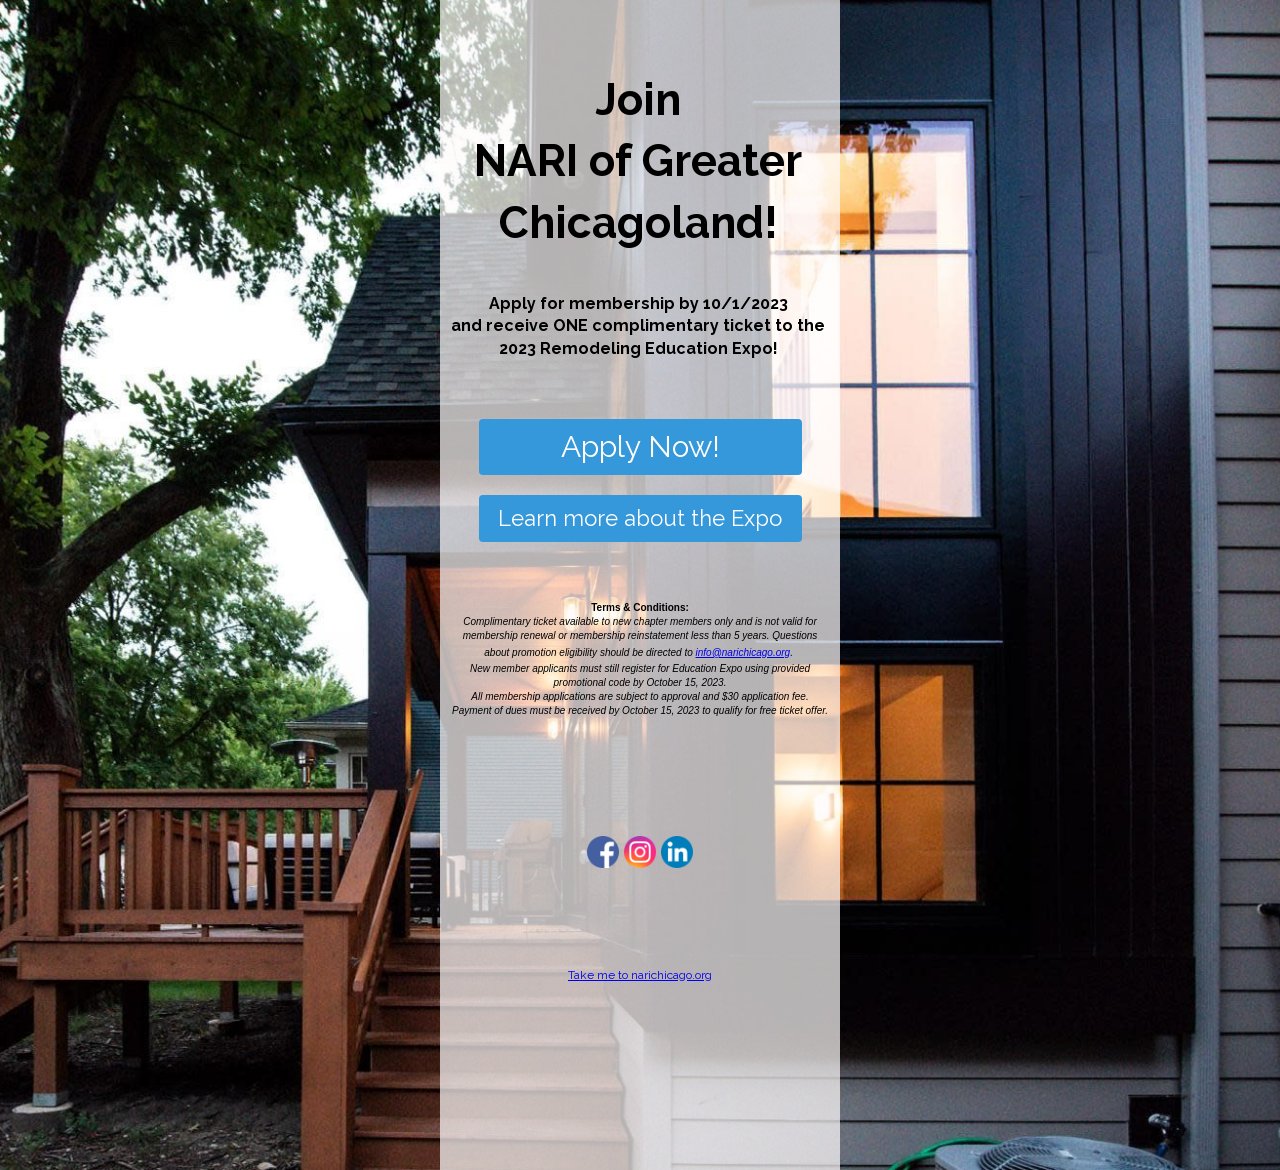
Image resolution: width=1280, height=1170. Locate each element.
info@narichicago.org (743, 652)
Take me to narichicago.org (640, 975)
